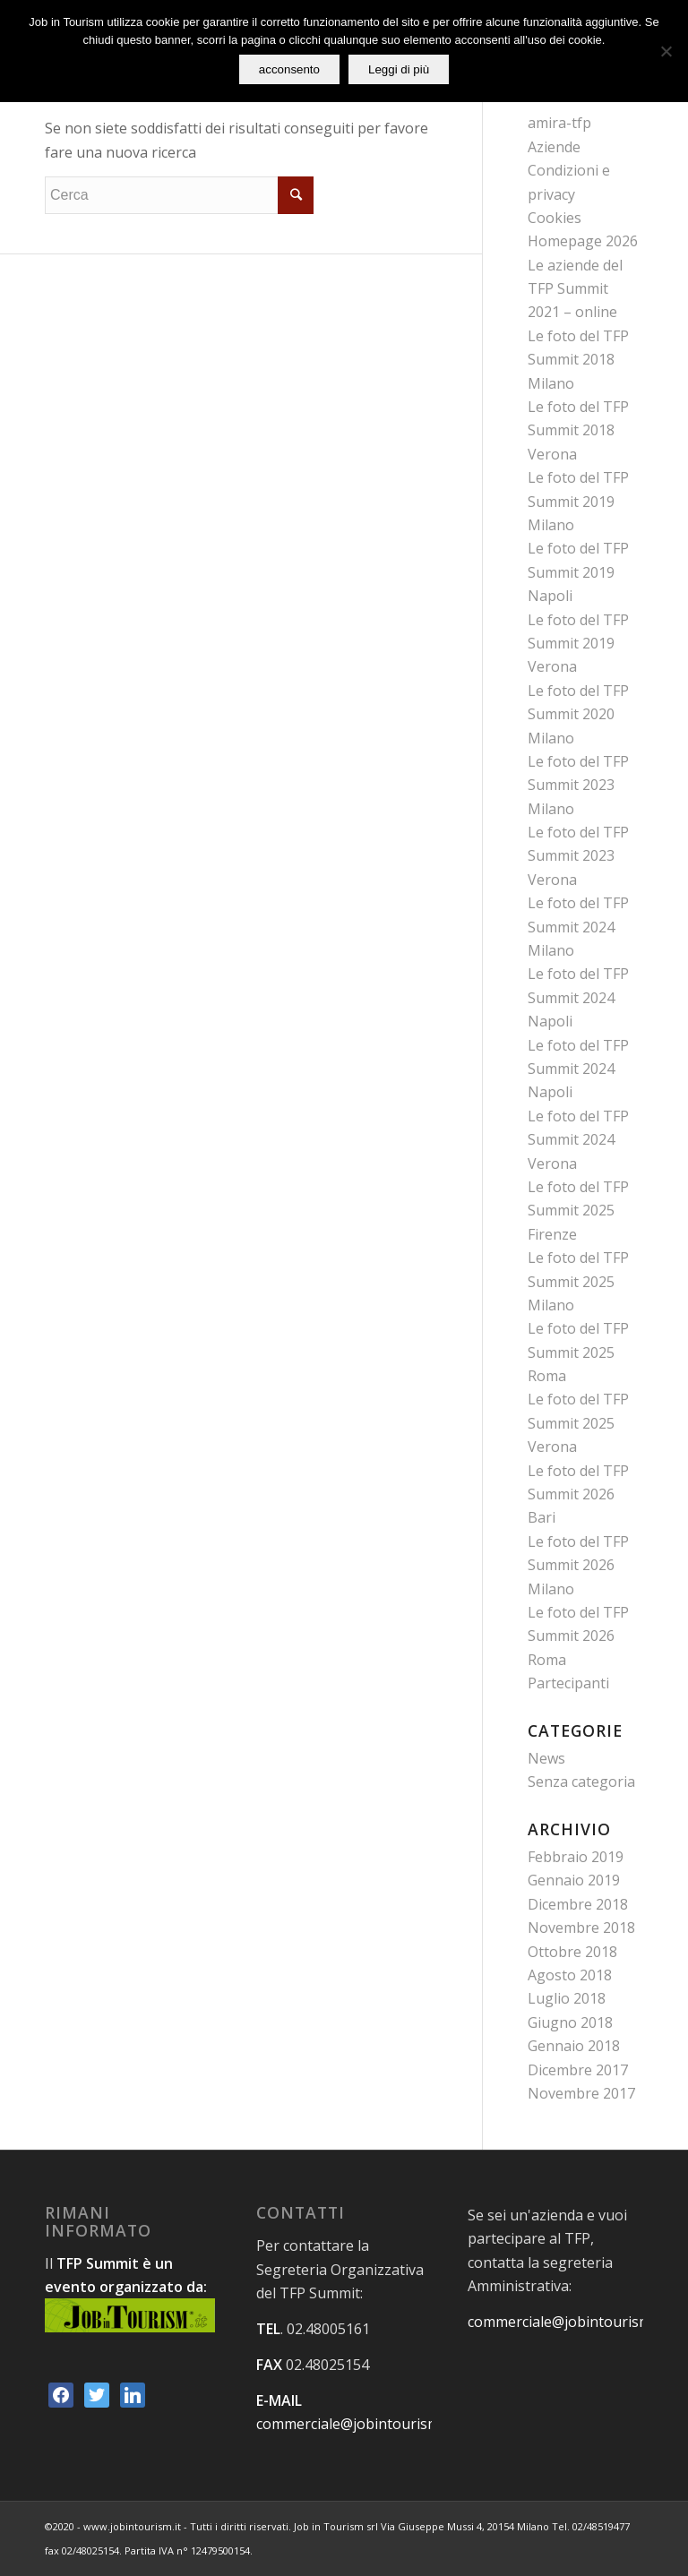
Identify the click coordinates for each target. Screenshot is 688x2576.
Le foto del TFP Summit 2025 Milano (578, 1281)
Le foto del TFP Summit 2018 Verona (578, 430)
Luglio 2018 (567, 1998)
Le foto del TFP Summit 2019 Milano (578, 501)
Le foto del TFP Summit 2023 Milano (578, 785)
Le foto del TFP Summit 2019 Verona (578, 643)
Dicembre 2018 (578, 1904)
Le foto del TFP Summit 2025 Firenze (578, 1210)
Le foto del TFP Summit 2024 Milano (578, 926)
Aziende (554, 147)
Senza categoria (581, 1781)
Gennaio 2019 (574, 1880)
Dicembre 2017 (578, 2070)
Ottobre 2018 (572, 1952)
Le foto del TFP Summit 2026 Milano (578, 1565)
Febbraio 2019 (576, 1857)
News (546, 1758)
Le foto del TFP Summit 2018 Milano (578, 359)
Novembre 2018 (581, 1927)
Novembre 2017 (581, 2093)
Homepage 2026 (583, 241)
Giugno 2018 (570, 2022)
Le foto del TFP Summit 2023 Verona (578, 855)
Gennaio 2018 (574, 2046)
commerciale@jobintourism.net (360, 2424)
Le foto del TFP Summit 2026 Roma (578, 1636)
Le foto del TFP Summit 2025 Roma (578, 1352)
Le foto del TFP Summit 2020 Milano (578, 714)
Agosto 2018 (570, 1975)
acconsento (289, 69)
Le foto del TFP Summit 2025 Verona (578, 1422)
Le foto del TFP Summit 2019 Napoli (578, 571)
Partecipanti (568, 1683)
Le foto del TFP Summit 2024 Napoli (578, 997)
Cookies (554, 218)
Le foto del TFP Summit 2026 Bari (578, 1494)
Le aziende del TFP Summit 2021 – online (575, 288)
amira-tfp (559, 123)
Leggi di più (398, 69)
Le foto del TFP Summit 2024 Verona (578, 1139)
